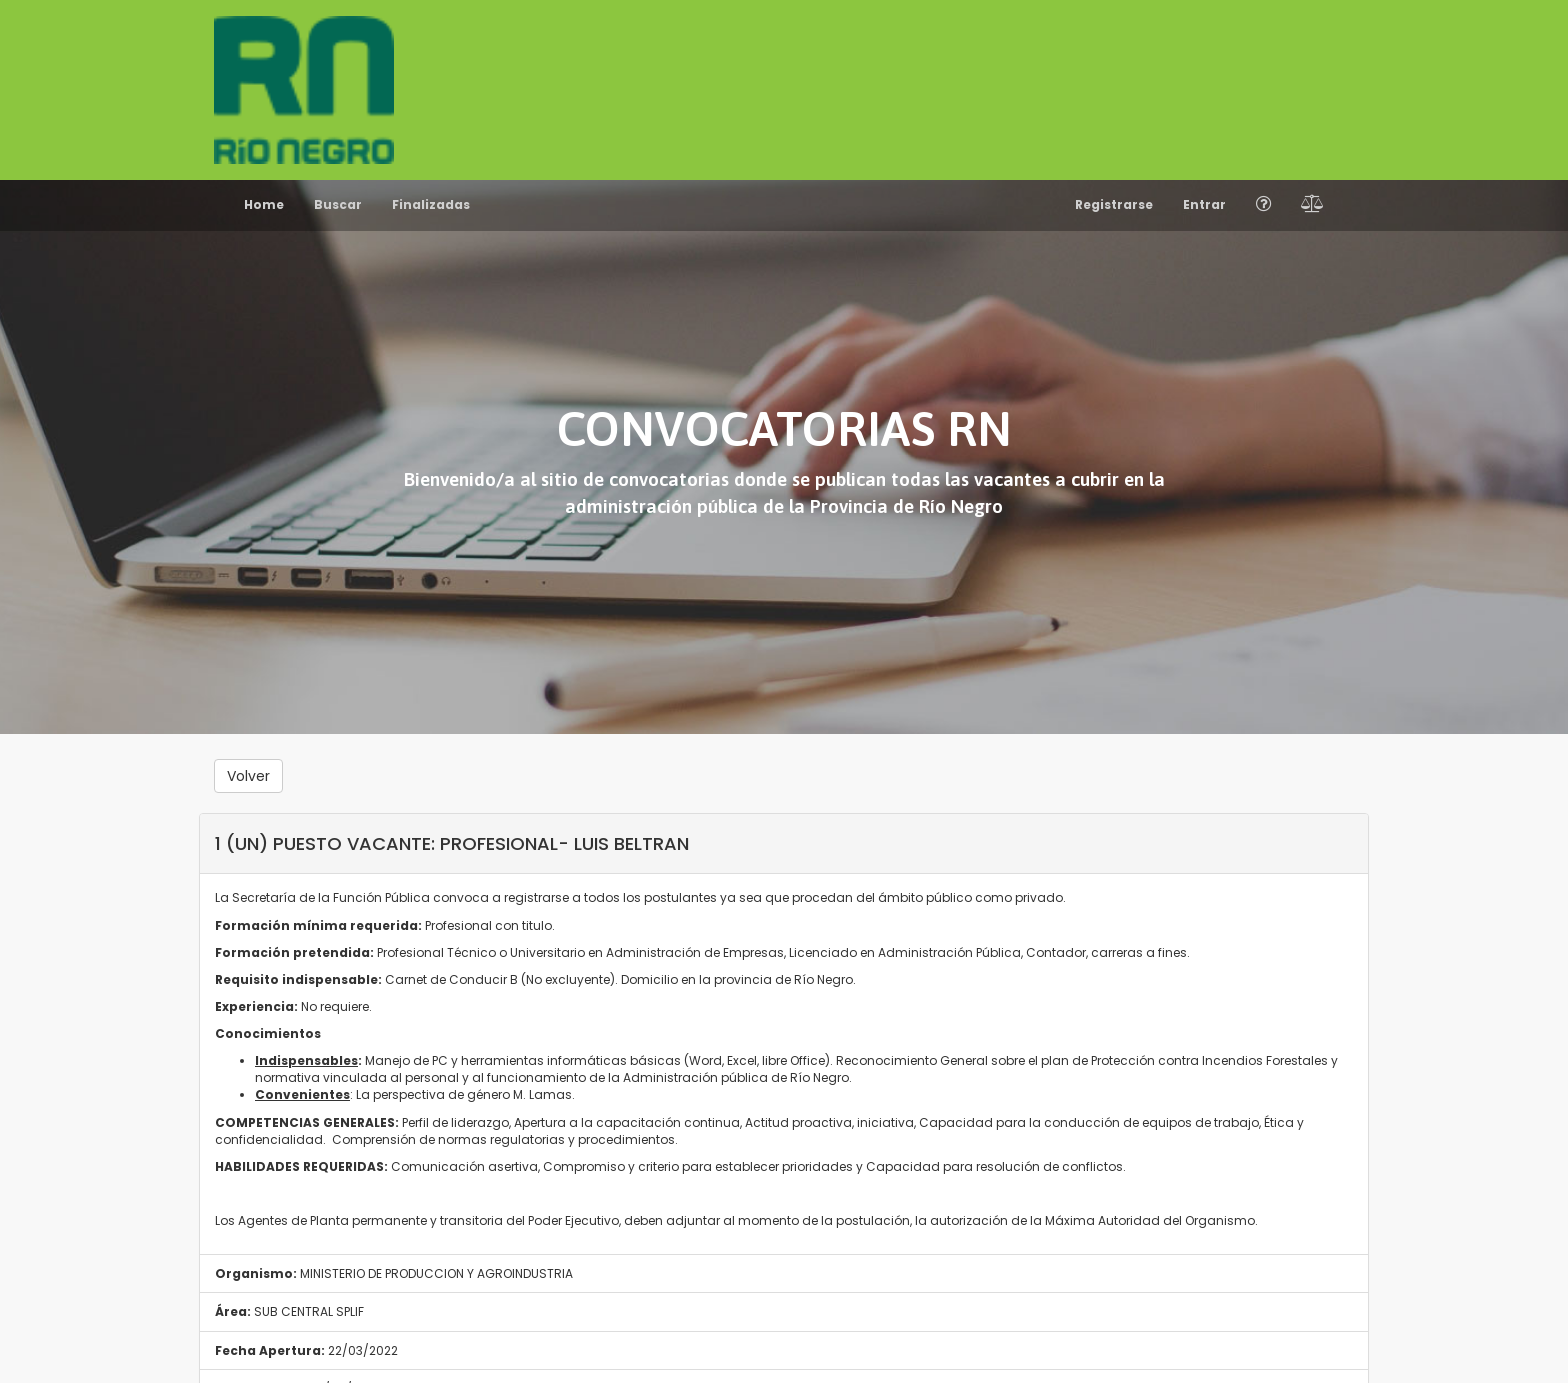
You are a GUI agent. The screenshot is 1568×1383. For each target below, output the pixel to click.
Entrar (1204, 204)
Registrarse (1114, 204)
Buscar (338, 204)
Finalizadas (431, 204)
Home (264, 204)
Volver (248, 776)
